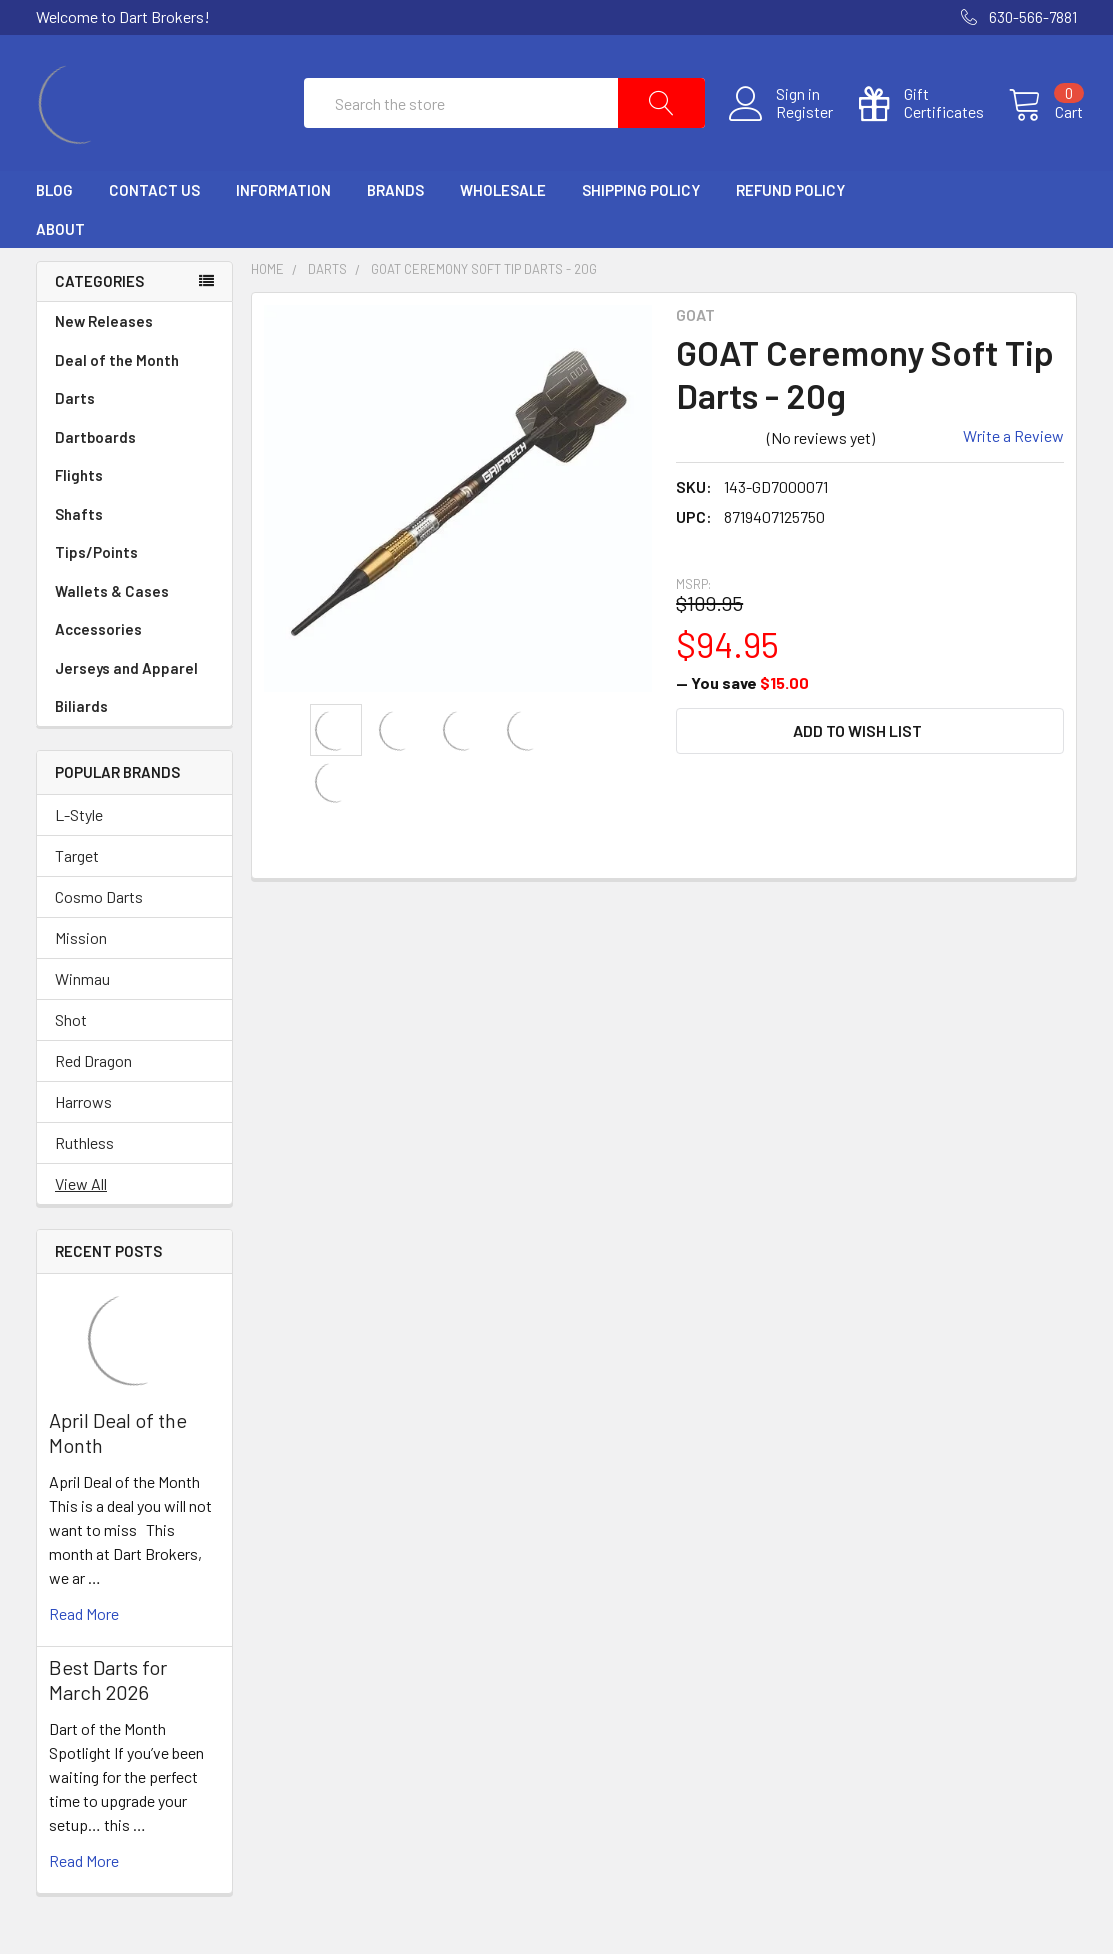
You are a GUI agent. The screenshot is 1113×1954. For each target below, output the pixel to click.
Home (267, 282)
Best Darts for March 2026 (108, 1691)
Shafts (134, 526)
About (60, 241)
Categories (99, 294)
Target (77, 867)
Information (283, 203)
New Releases (104, 333)
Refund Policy (790, 203)
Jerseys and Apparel (134, 680)
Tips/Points (134, 564)
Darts (134, 410)
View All (81, 1195)
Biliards (134, 718)
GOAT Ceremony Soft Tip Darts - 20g (484, 282)
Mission (81, 949)
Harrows (83, 1113)
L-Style (79, 826)
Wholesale (503, 203)
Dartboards (134, 449)
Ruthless (84, 1154)
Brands (395, 203)
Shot (71, 1031)
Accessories (134, 641)
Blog (54, 203)
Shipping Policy (641, 203)
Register (798, 119)
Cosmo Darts (99, 908)
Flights (134, 487)
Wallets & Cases (134, 603)
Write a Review (1013, 448)
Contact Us (154, 203)
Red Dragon (93, 1072)
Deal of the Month (117, 372)
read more (84, 1625)
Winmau (82, 990)
